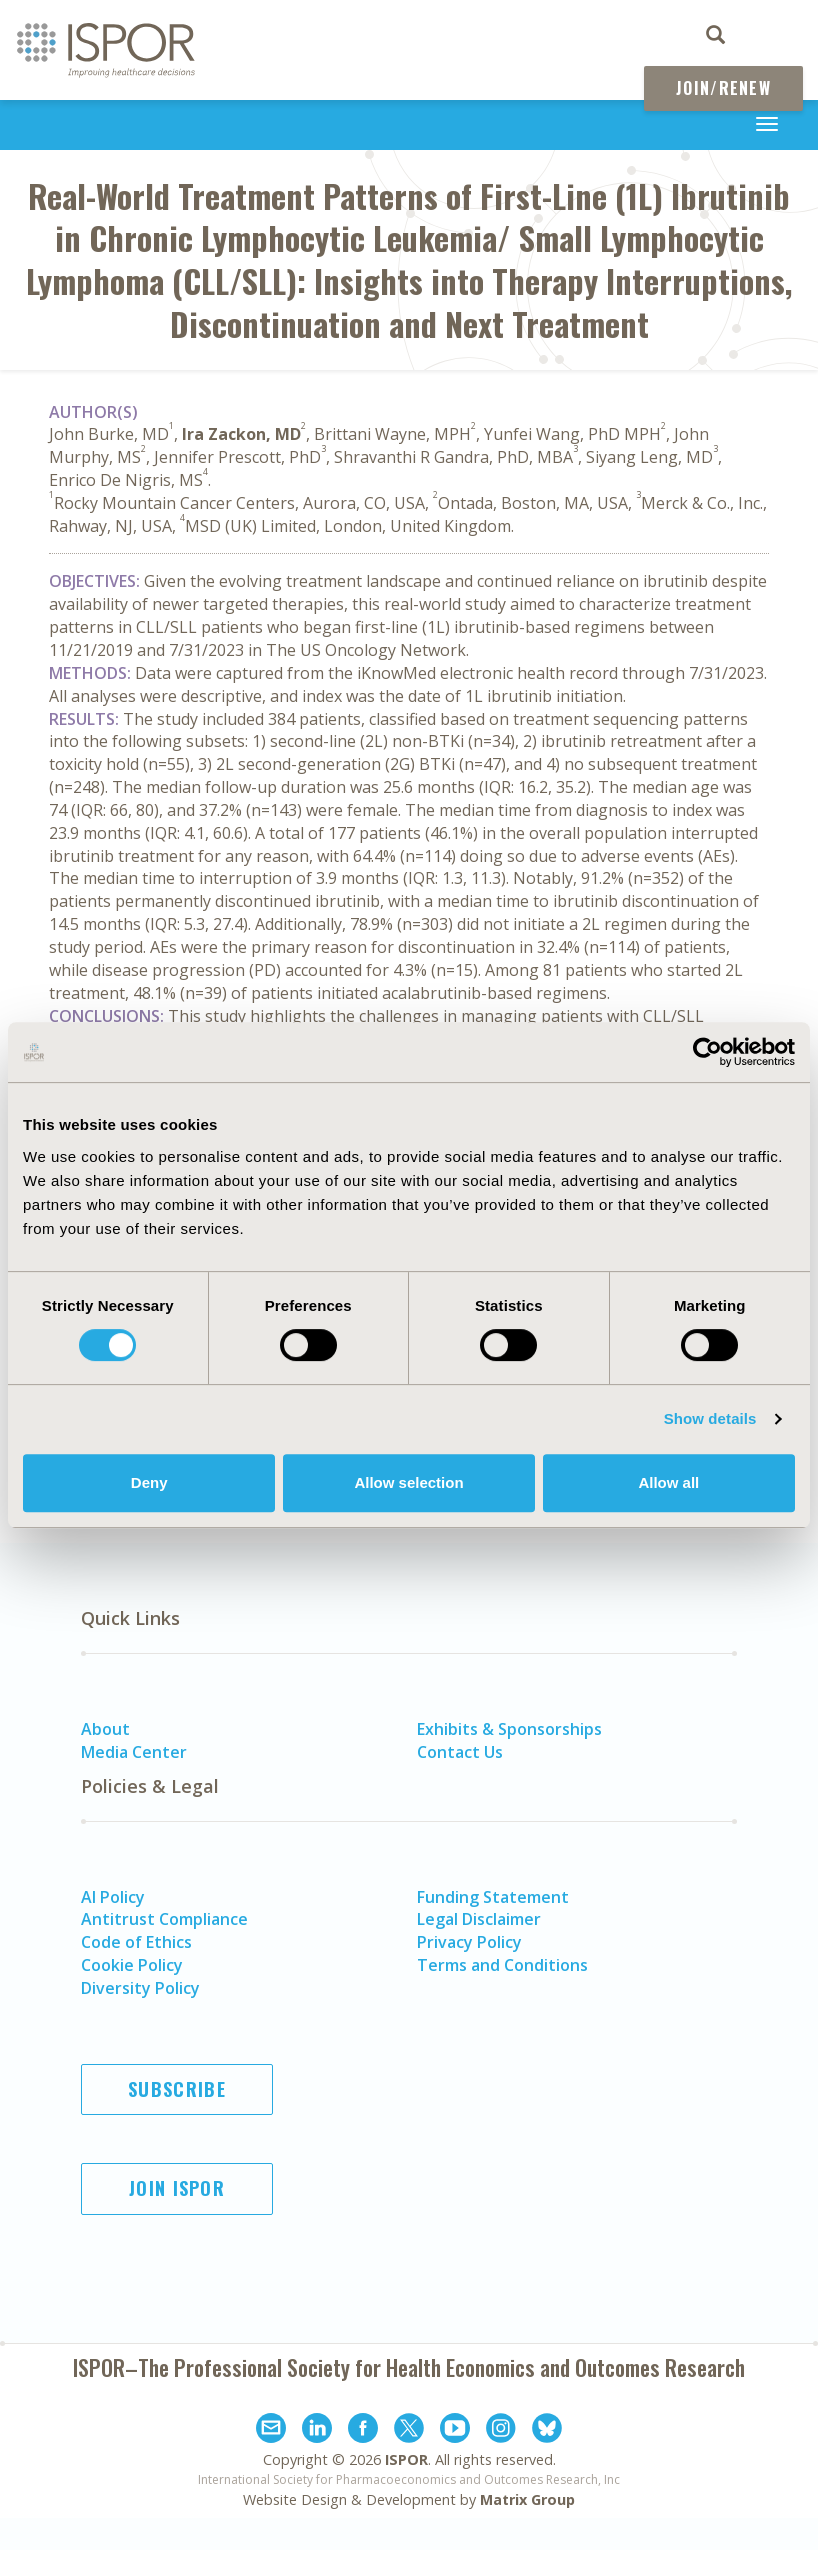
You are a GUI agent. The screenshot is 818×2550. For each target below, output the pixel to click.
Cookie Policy (132, 1965)
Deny (149, 1482)
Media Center (134, 1752)
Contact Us (460, 1752)
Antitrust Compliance (164, 1919)
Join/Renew (723, 88)
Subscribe (177, 2089)
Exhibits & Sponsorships (509, 1729)
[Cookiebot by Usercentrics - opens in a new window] (707, 1052)
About (105, 1729)
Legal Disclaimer (479, 1919)
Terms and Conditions (502, 1965)
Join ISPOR (177, 2188)
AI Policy (113, 1897)
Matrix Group (527, 2499)
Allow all (668, 1482)
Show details (710, 1418)
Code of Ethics (136, 1942)
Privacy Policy (469, 1942)
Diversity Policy (140, 1988)
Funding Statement (493, 1897)
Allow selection (408, 1482)
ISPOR (406, 2459)
